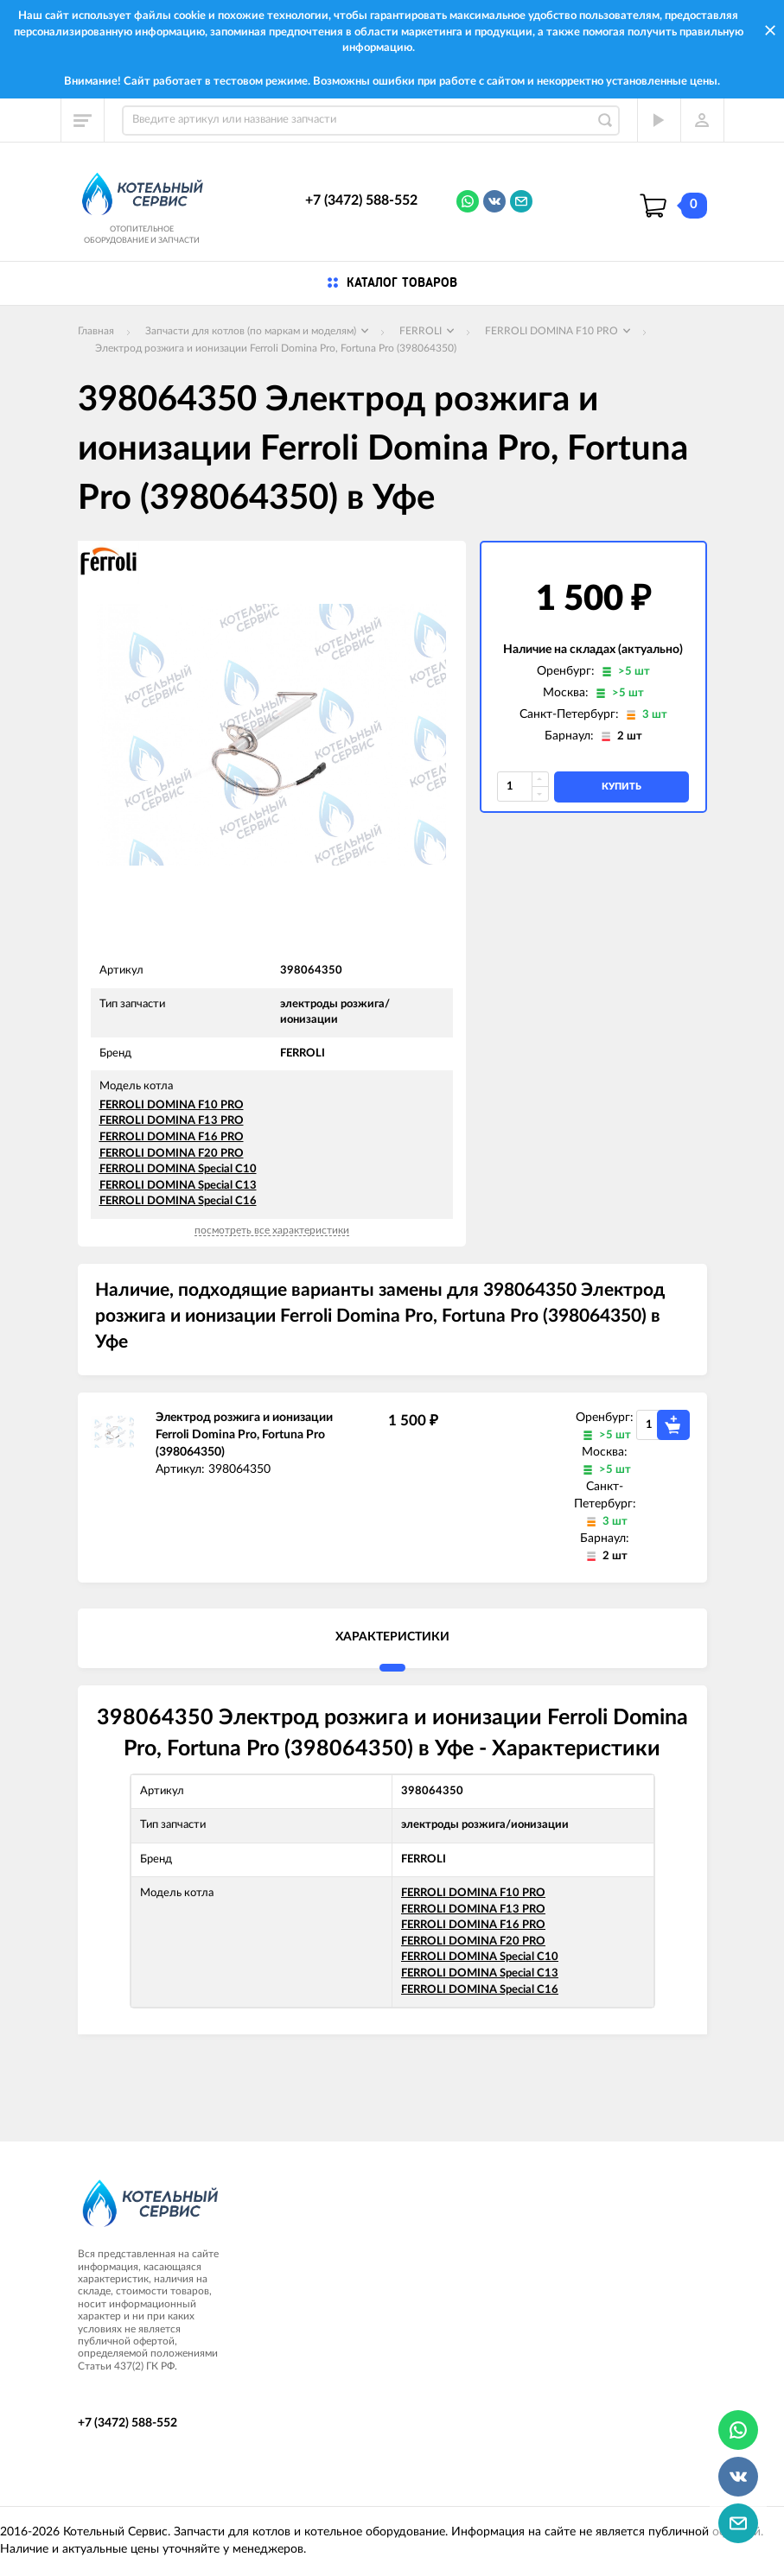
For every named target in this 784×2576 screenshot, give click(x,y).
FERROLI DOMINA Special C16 (178, 1201)
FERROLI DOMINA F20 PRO (171, 1153)
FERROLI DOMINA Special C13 (178, 1185)
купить (621, 786)
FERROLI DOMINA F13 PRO (171, 1120)
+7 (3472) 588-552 (361, 200)
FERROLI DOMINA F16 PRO (171, 1137)
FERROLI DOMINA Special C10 (178, 1169)
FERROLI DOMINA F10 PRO (171, 1105)
